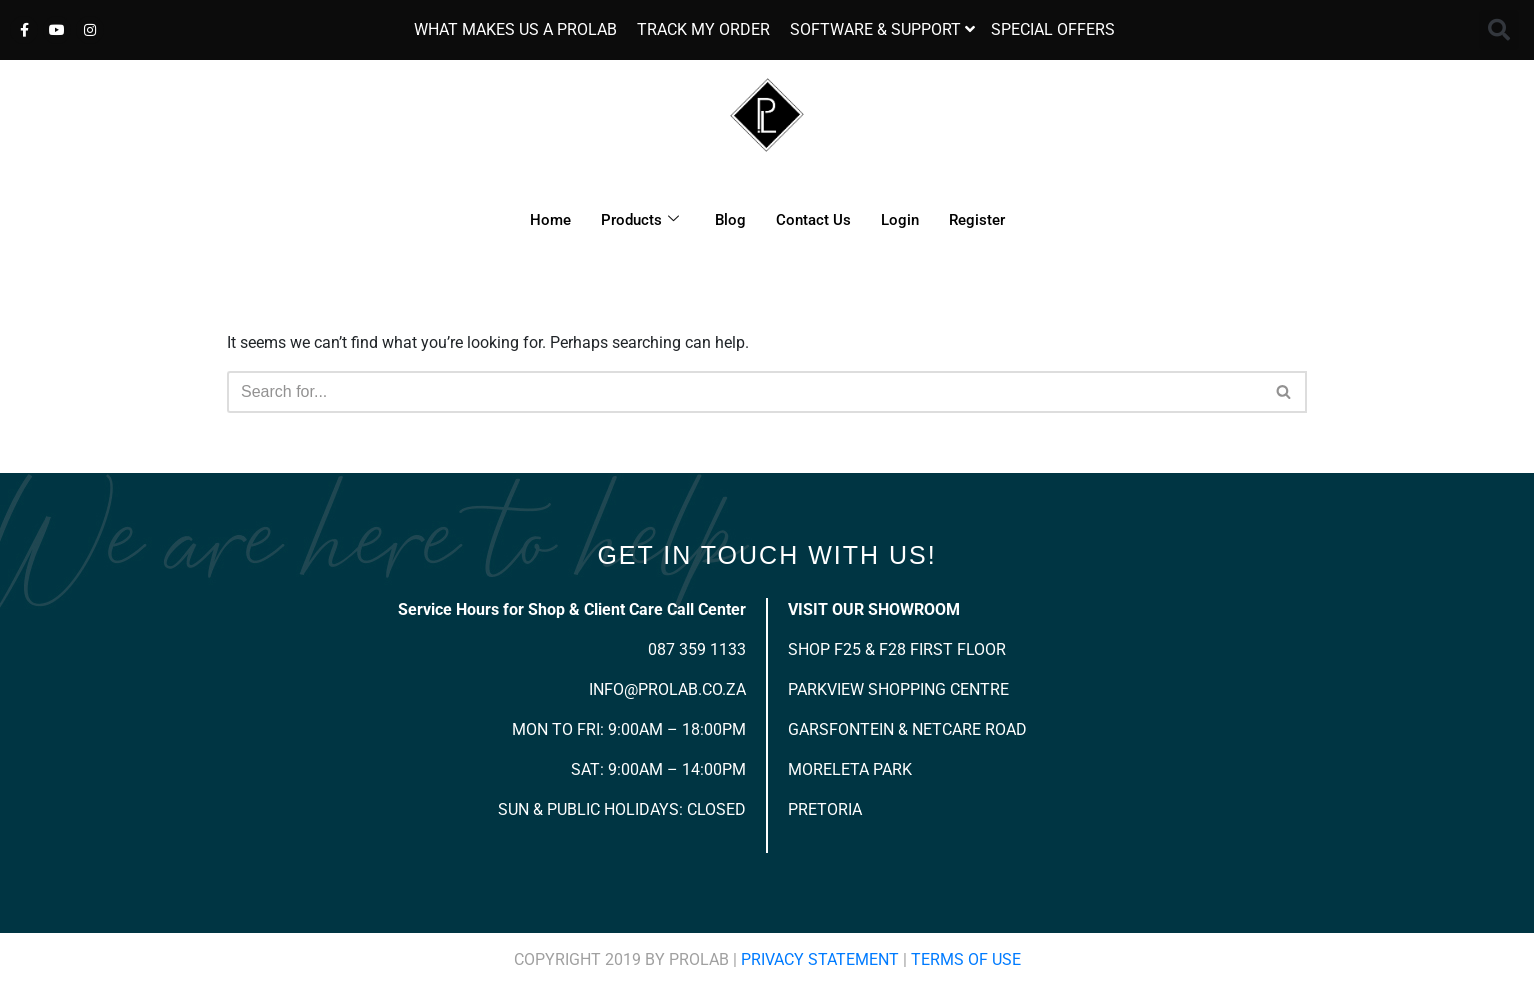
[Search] (744, 392)
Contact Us (813, 220)
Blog (730, 220)
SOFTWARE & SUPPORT (875, 29)
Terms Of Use (966, 959)
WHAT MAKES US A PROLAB (515, 29)
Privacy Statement (820, 959)
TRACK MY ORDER (703, 29)
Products (640, 220)
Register (977, 220)
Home (550, 220)
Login (900, 220)
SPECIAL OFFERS (1053, 29)
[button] (1499, 30)
